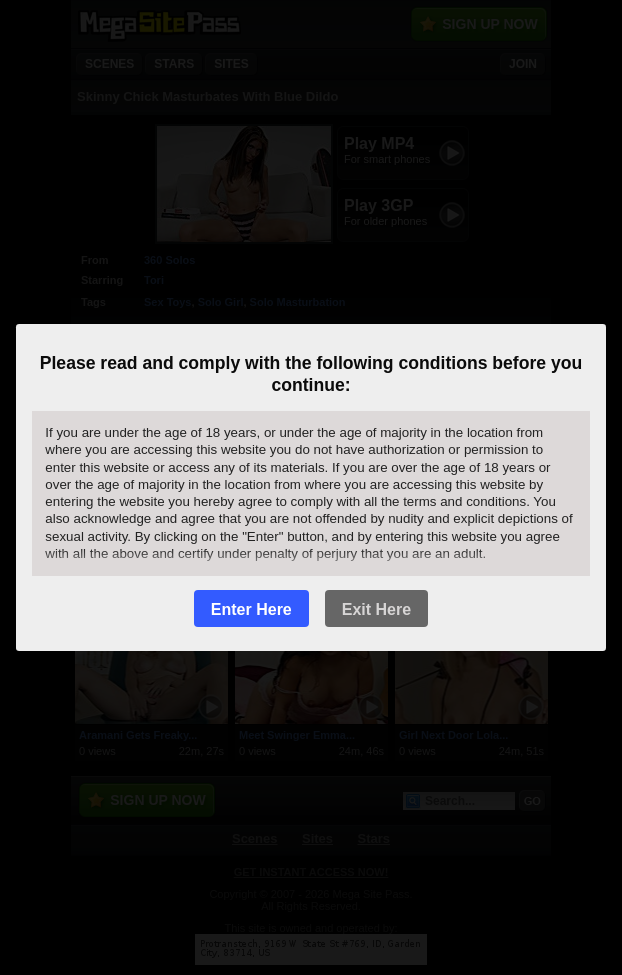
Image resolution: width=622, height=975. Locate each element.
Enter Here (251, 609)
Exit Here (376, 609)
